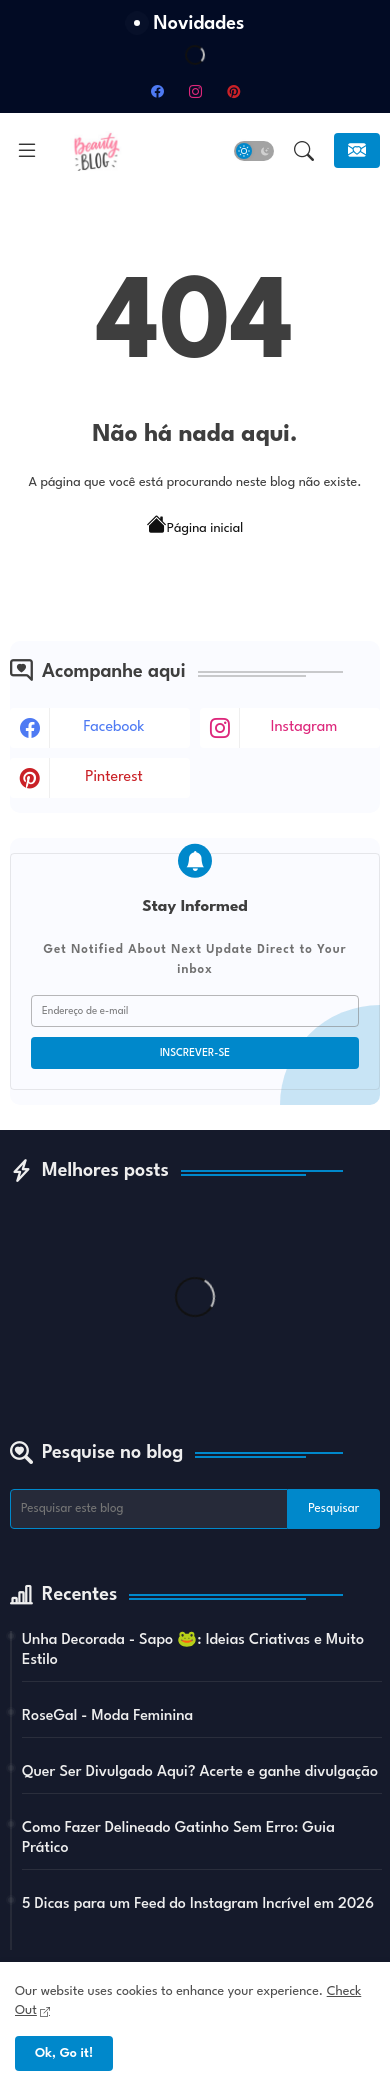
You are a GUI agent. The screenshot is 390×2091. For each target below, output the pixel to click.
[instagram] (195, 91)
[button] (254, 151)
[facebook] (157, 91)
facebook (114, 727)
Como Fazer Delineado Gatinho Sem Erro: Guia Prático (178, 1838)
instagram (304, 727)
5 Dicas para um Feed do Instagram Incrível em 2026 (198, 1904)
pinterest (114, 777)
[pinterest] (233, 91)
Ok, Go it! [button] (64, 2053)
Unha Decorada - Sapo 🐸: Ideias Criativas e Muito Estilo (193, 1650)
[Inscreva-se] (357, 150)
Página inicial (195, 527)
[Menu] (27, 151)
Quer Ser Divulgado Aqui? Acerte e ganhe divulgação (200, 1772)
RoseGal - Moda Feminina (107, 1716)
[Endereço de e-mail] (195, 1011)
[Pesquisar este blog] (149, 1509)
